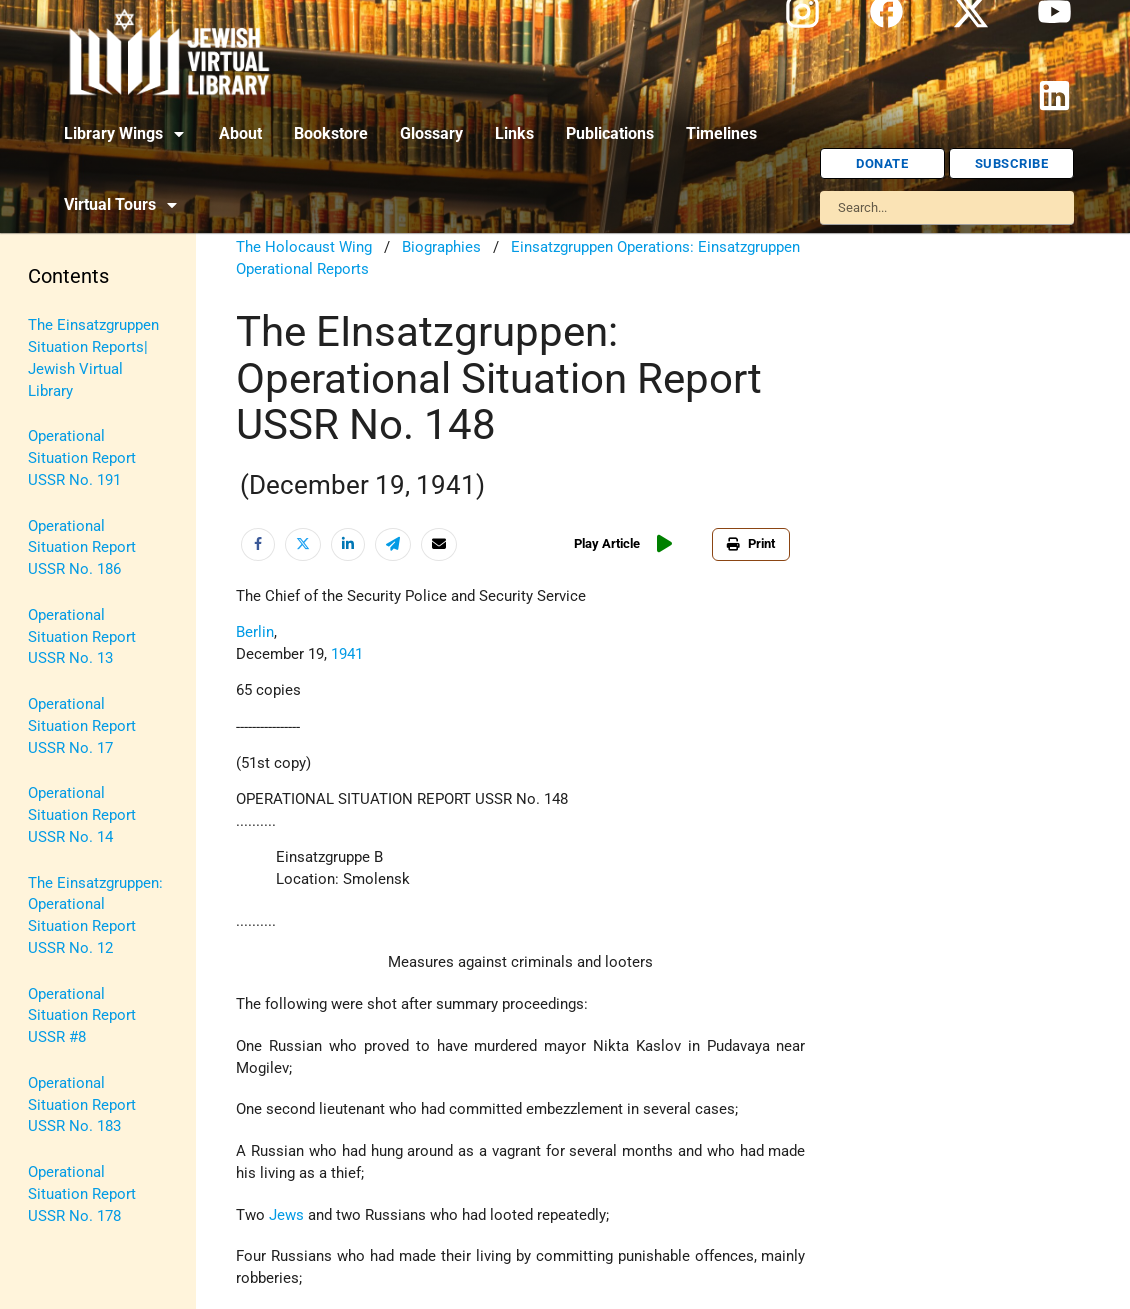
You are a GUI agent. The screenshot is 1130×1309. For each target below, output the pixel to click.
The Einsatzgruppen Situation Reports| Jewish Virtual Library (93, 358)
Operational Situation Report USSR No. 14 (82, 815)
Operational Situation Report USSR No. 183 (82, 1105)
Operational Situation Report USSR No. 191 (82, 458)
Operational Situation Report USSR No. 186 (82, 548)
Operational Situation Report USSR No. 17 (82, 726)
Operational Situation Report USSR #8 (82, 1016)
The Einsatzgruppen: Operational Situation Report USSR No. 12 (95, 916)
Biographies (441, 247)
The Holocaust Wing (304, 247)
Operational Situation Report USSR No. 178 (82, 1194)
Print (751, 543)
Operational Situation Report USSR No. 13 (82, 637)
